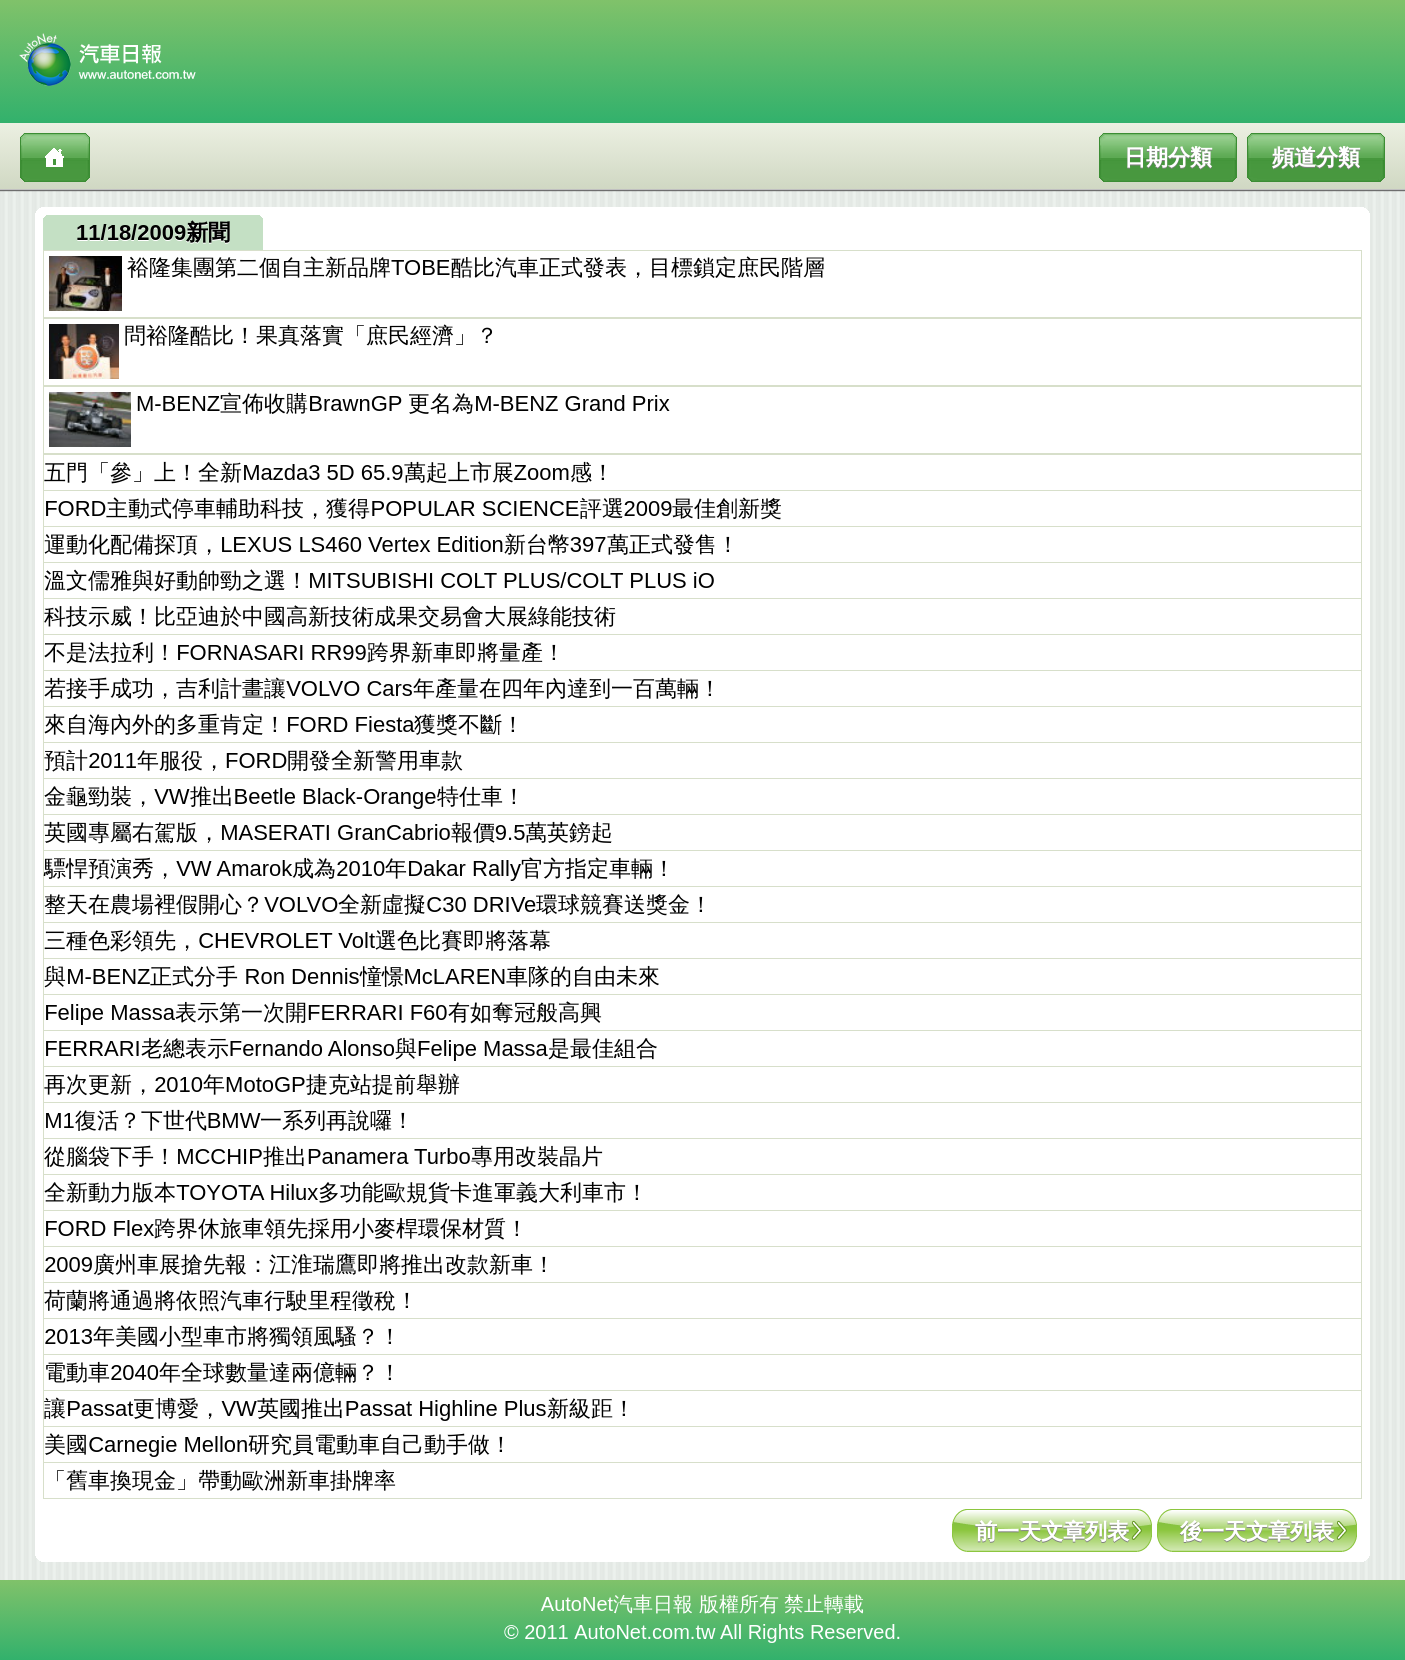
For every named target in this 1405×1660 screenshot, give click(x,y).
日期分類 (1168, 157)
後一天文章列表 (1257, 1531)
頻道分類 (1316, 157)
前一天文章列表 (1052, 1531)
